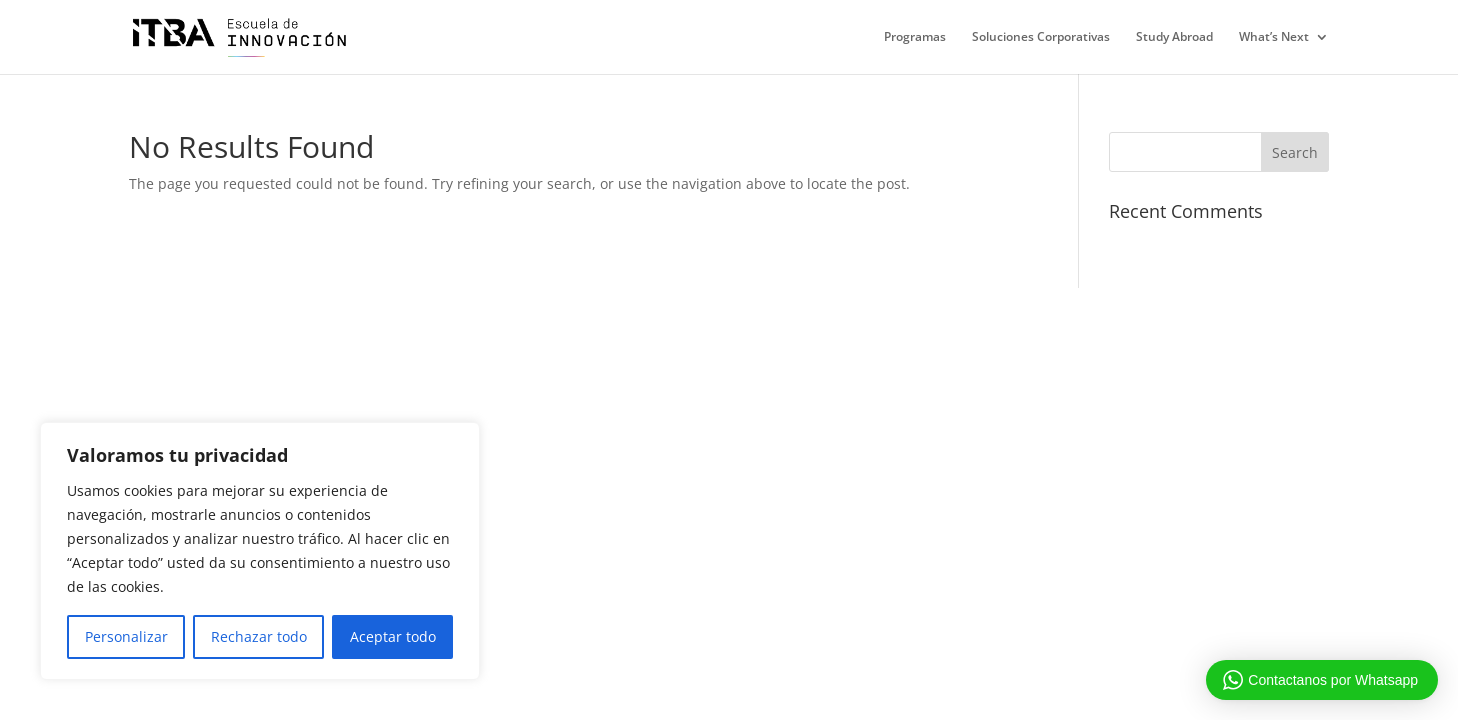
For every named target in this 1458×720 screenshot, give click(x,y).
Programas (915, 37)
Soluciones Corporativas (1041, 37)
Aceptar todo (393, 636)
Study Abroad (1174, 37)
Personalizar (126, 636)
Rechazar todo (259, 636)
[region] (260, 551)
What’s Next (1274, 37)
